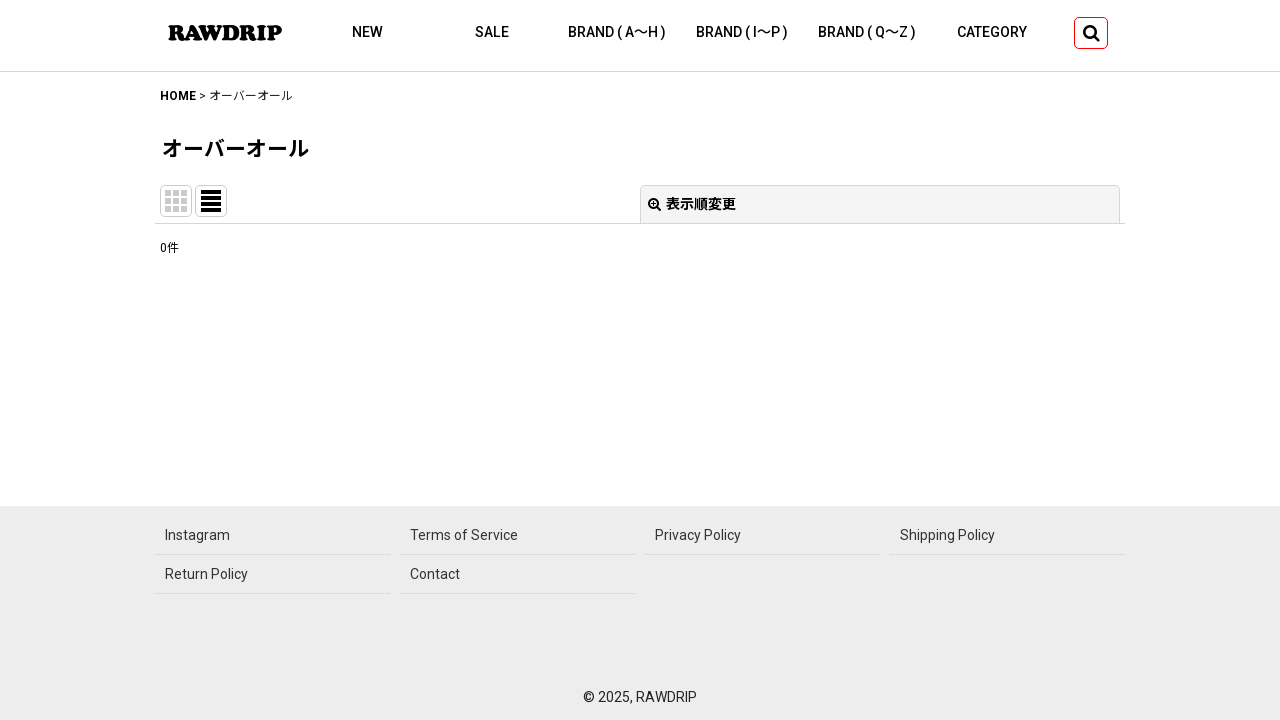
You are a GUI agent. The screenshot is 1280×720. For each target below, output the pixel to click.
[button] (1091, 33)
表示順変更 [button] (692, 204)
